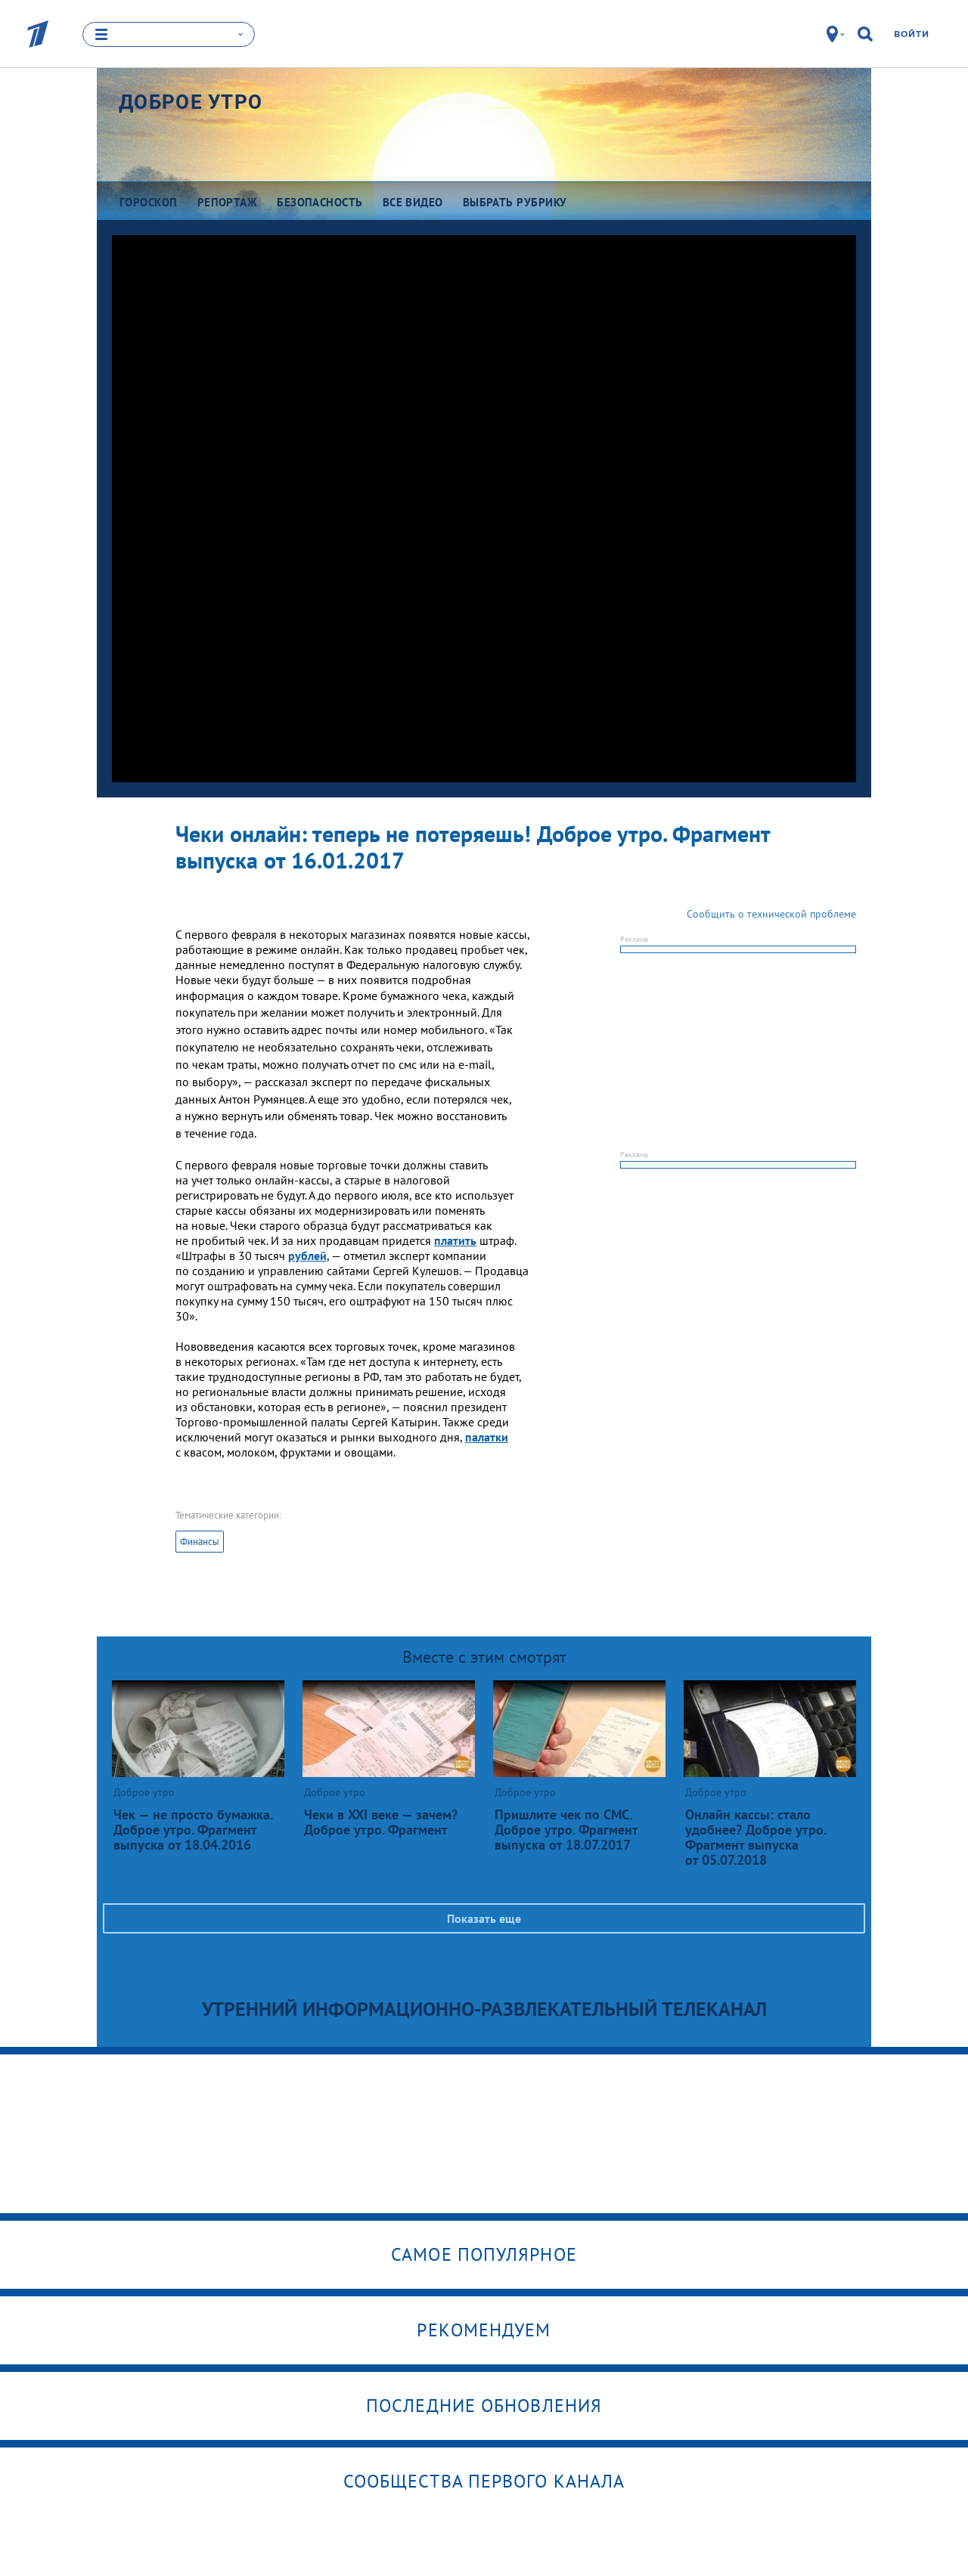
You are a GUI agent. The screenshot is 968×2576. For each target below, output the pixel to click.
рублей (307, 1255)
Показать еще (484, 1918)
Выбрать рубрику (515, 202)
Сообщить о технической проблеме (771, 914)
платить (455, 1240)
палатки (486, 1436)
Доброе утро (190, 102)
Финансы (199, 1541)
